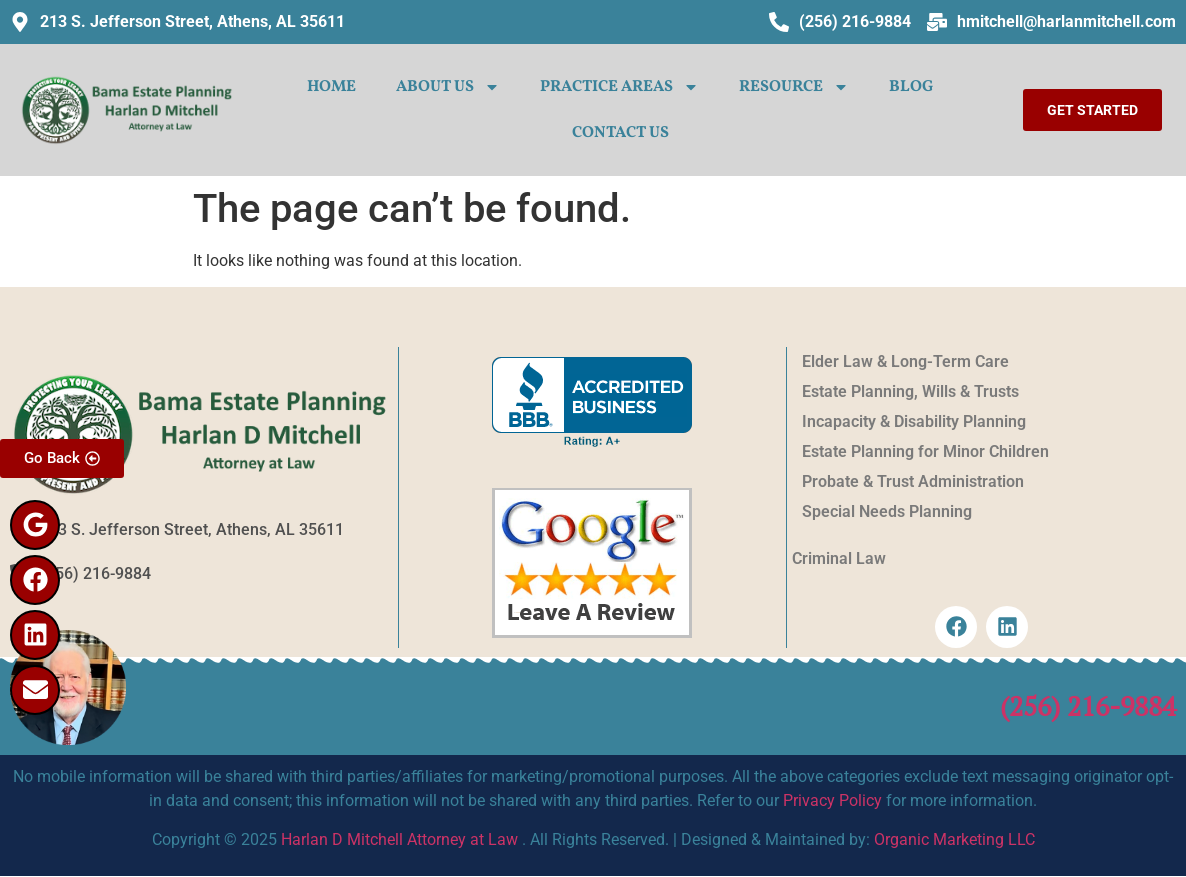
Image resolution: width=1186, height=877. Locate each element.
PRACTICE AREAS (619, 87)
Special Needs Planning (887, 511)
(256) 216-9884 (1088, 706)
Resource (794, 87)
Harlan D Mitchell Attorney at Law (399, 839)
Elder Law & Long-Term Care (905, 361)
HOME (331, 87)
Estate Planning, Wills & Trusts (910, 391)
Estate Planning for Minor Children (925, 451)
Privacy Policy (832, 800)
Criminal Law (839, 558)
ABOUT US (448, 87)
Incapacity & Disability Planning (914, 421)
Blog (911, 87)
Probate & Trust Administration (913, 481)
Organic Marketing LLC (954, 839)
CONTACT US (620, 133)
